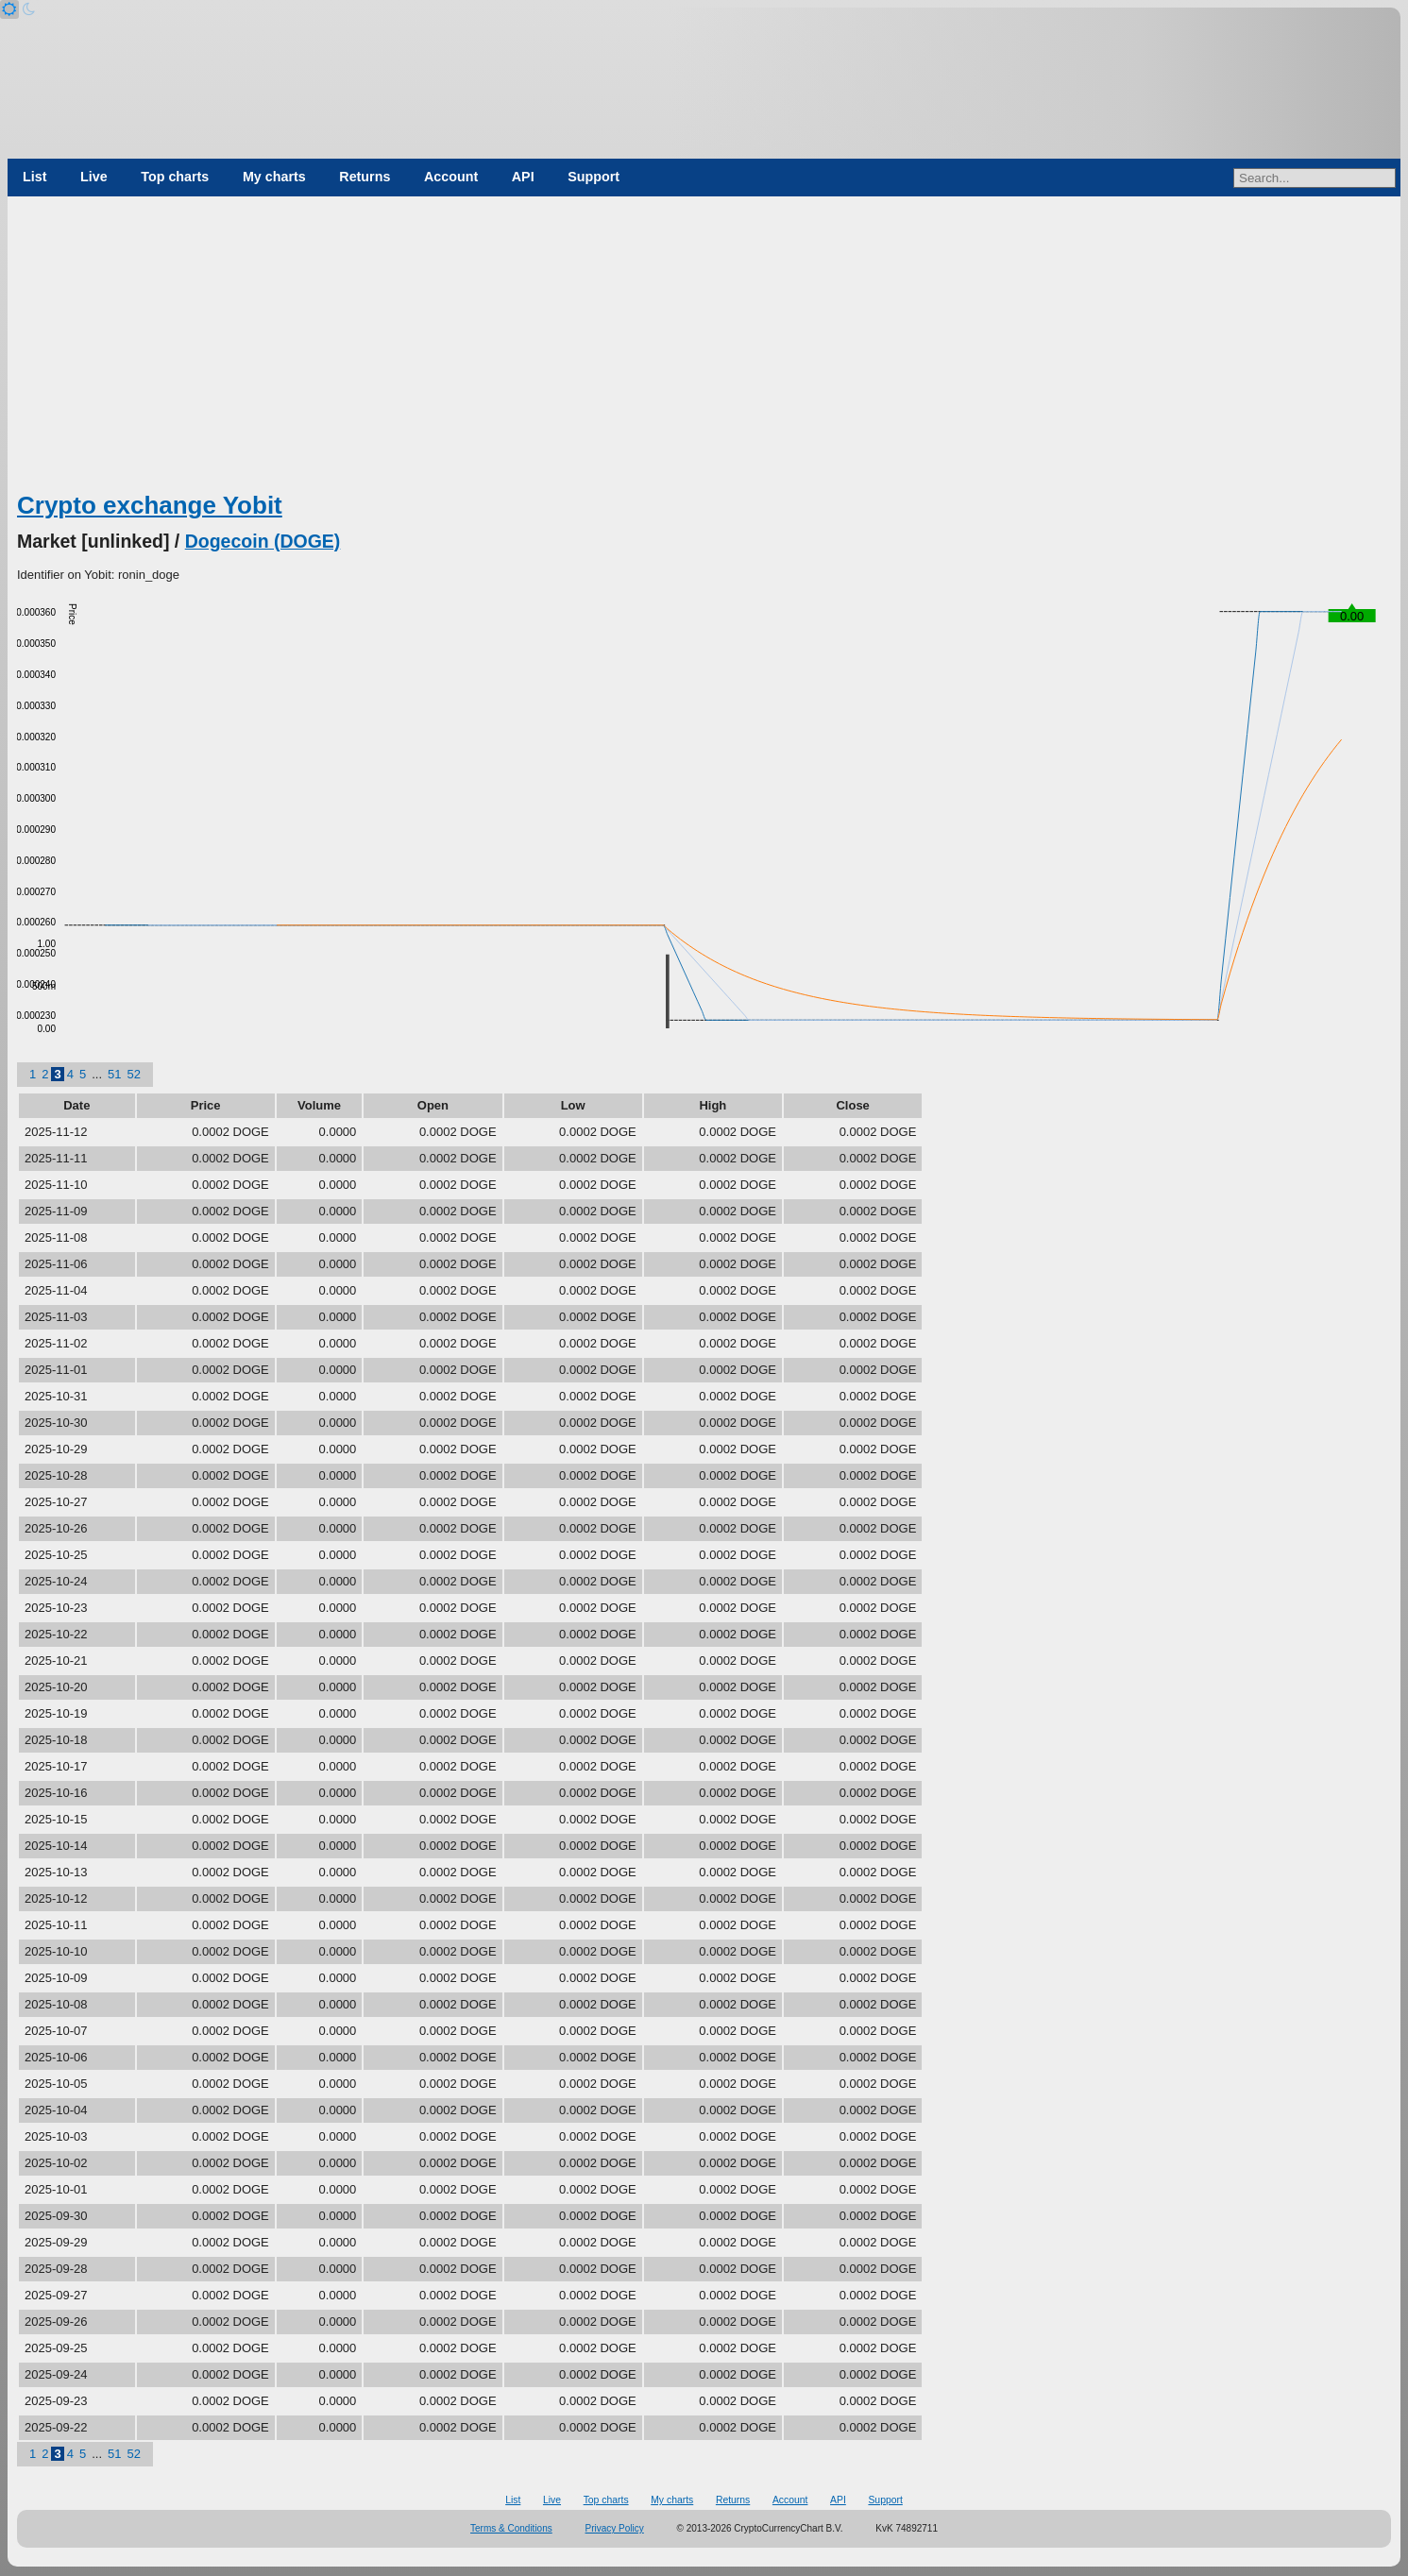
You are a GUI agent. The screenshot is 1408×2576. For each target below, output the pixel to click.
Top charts (175, 176)
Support (593, 176)
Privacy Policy (614, 2528)
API (523, 176)
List (34, 176)
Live (94, 176)
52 (133, 1074)
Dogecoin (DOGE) (263, 541)
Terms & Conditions (511, 2528)
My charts (274, 176)
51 (114, 1074)
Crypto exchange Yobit (149, 505)
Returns (364, 176)
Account (451, 176)
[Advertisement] (704, 347)
